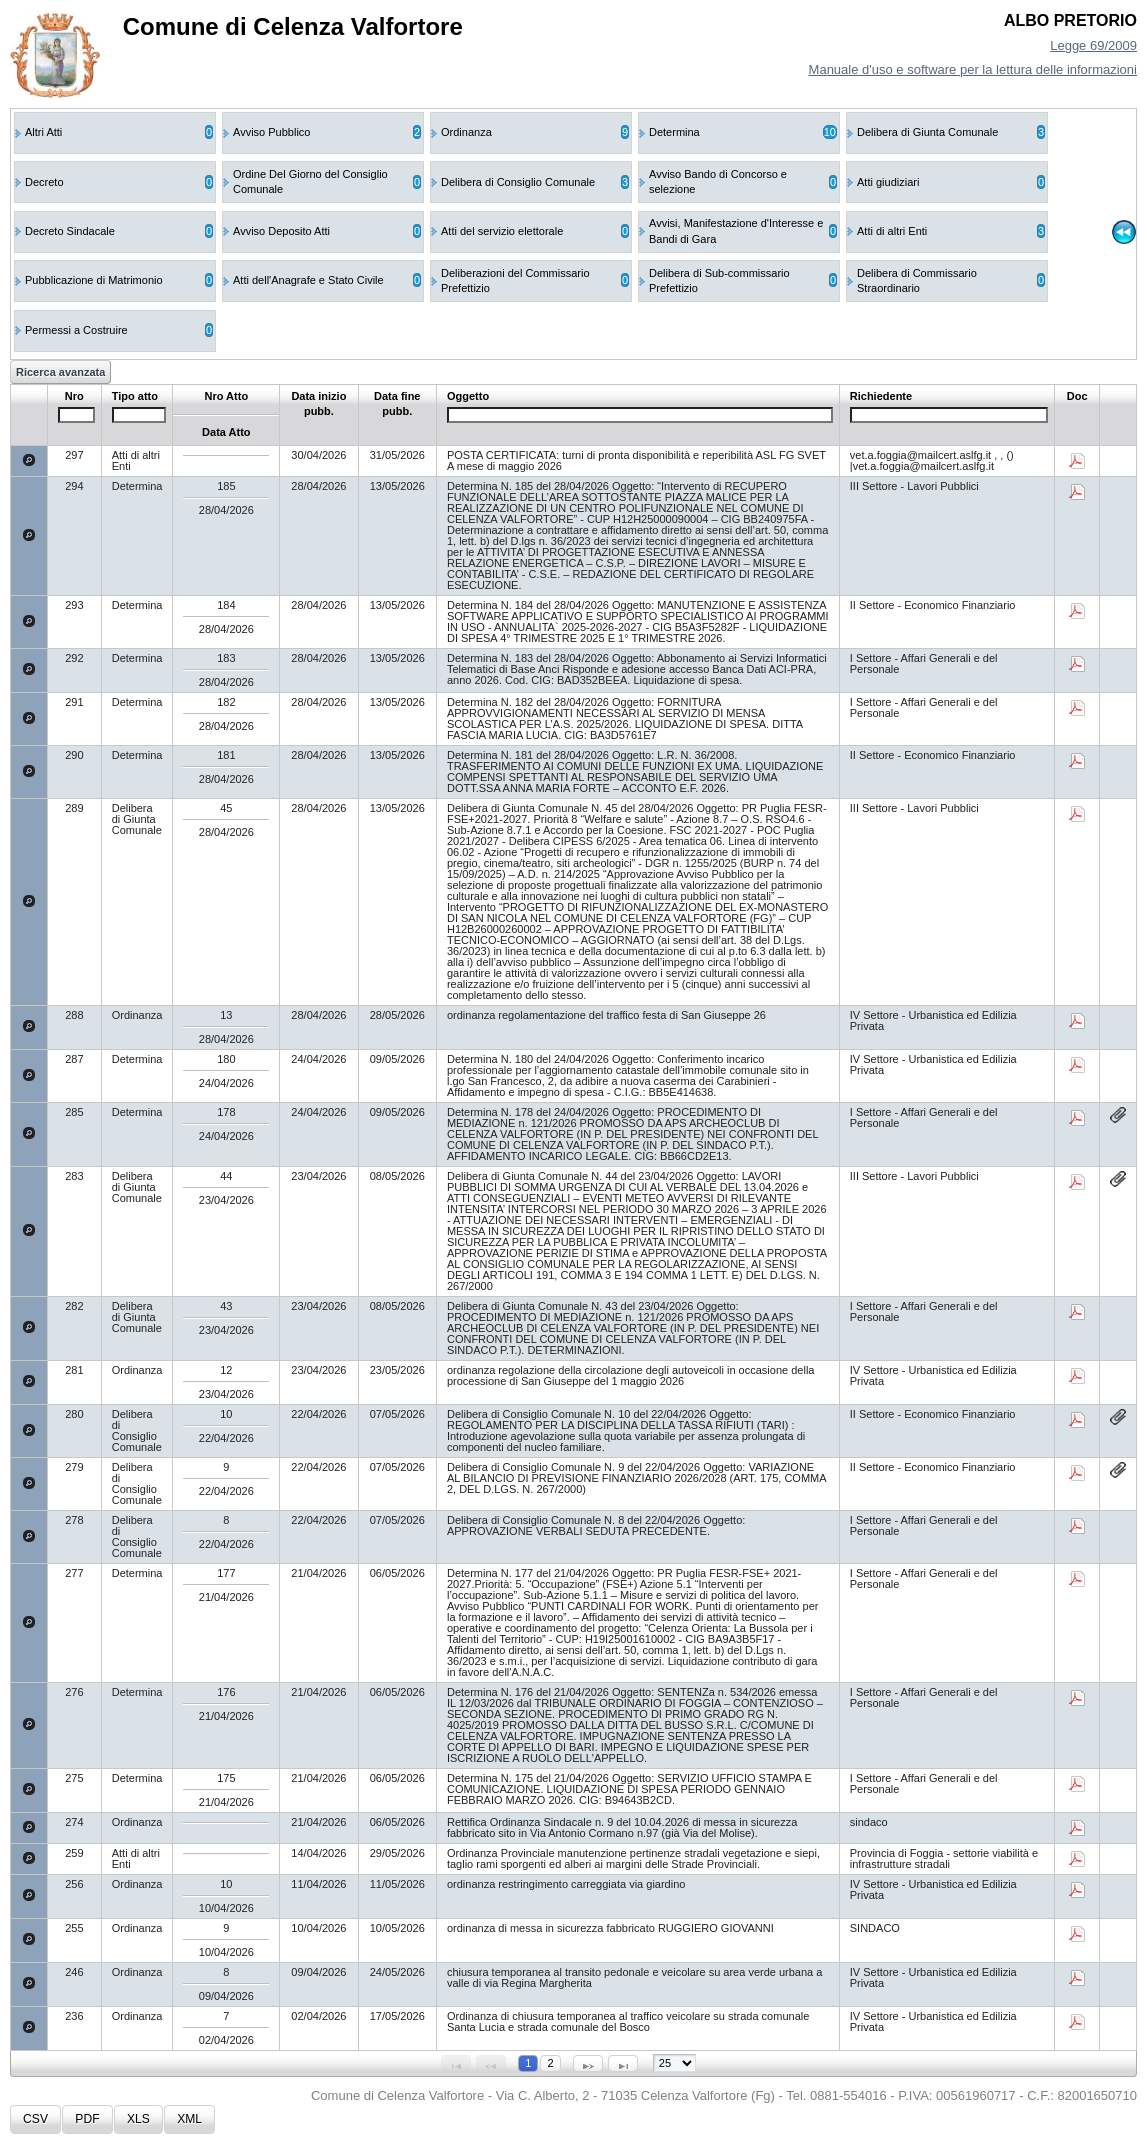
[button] (35, 2119)
